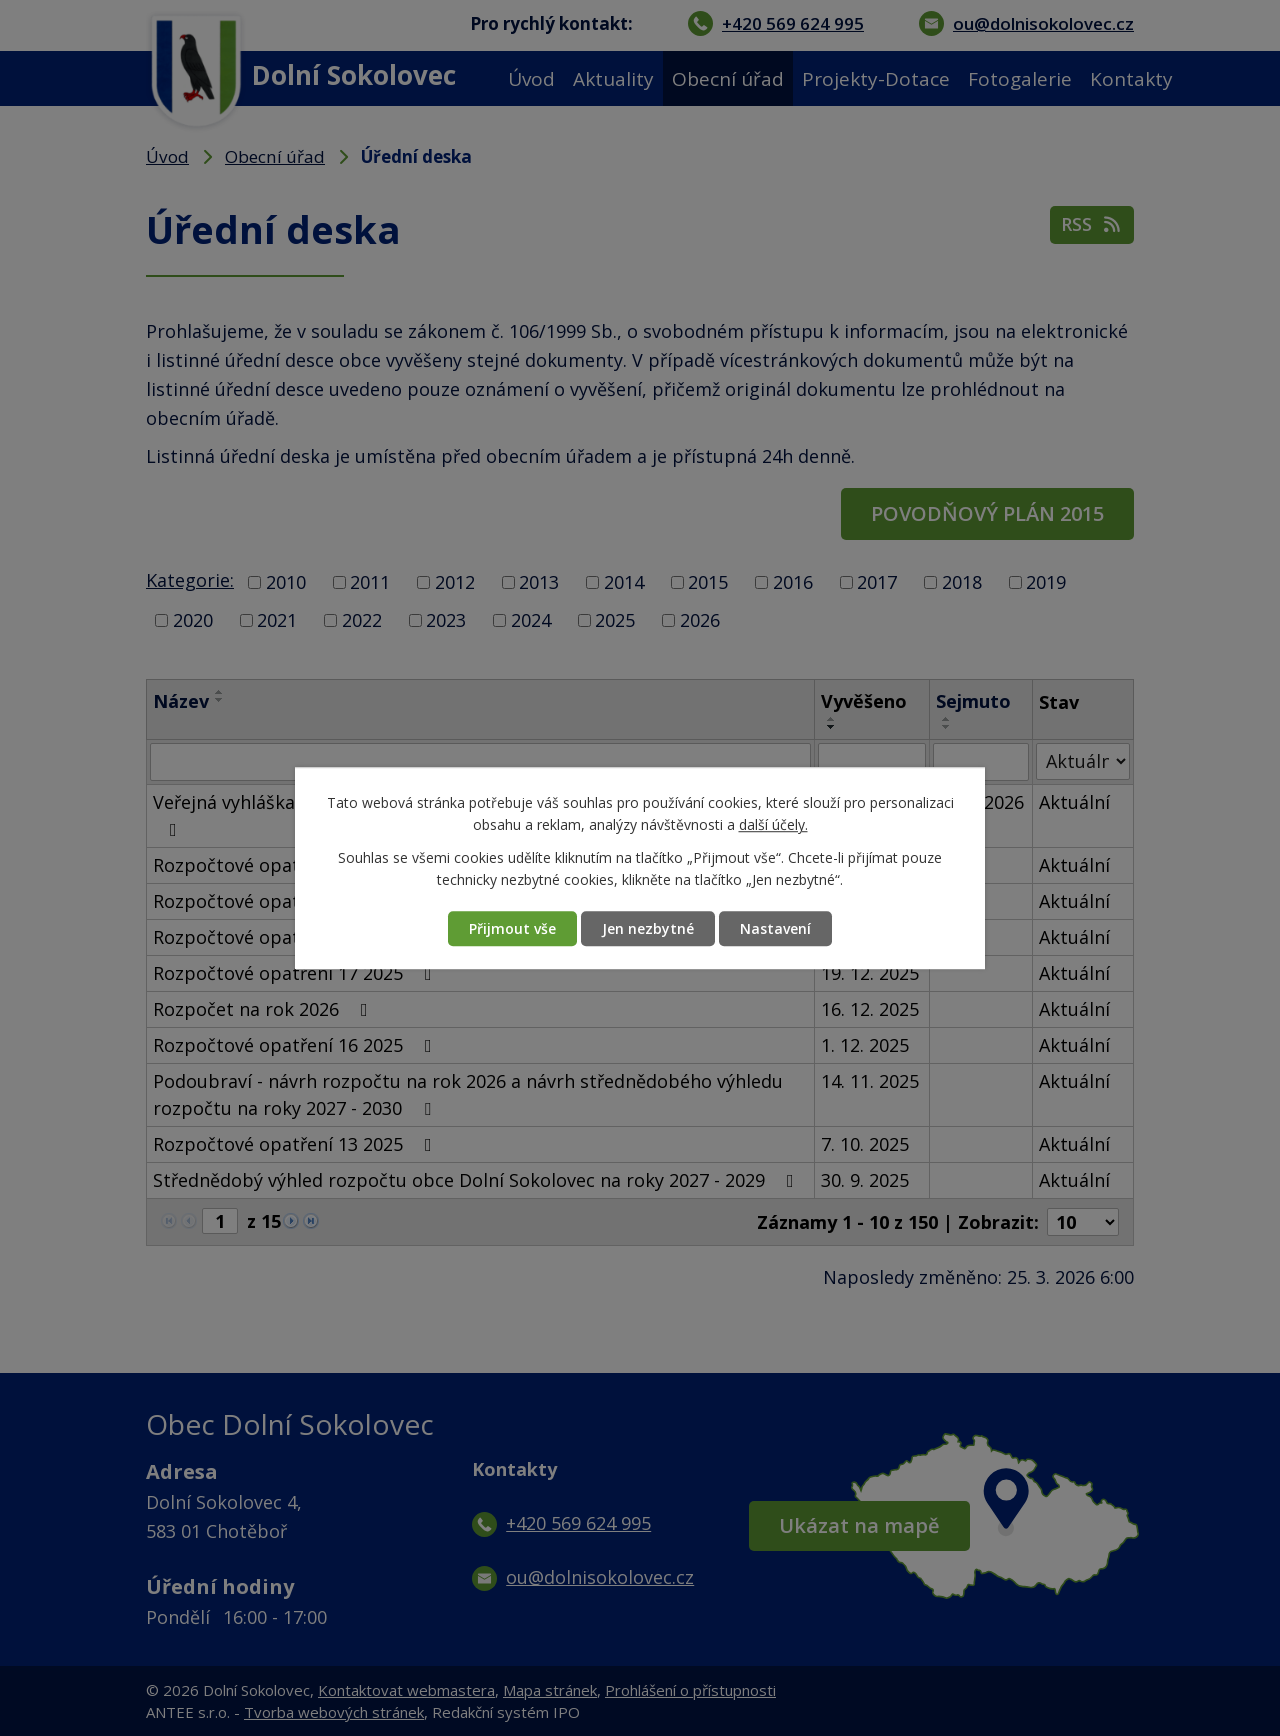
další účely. (773, 825)
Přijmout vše (512, 928)
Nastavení (775, 928)
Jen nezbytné (648, 928)
